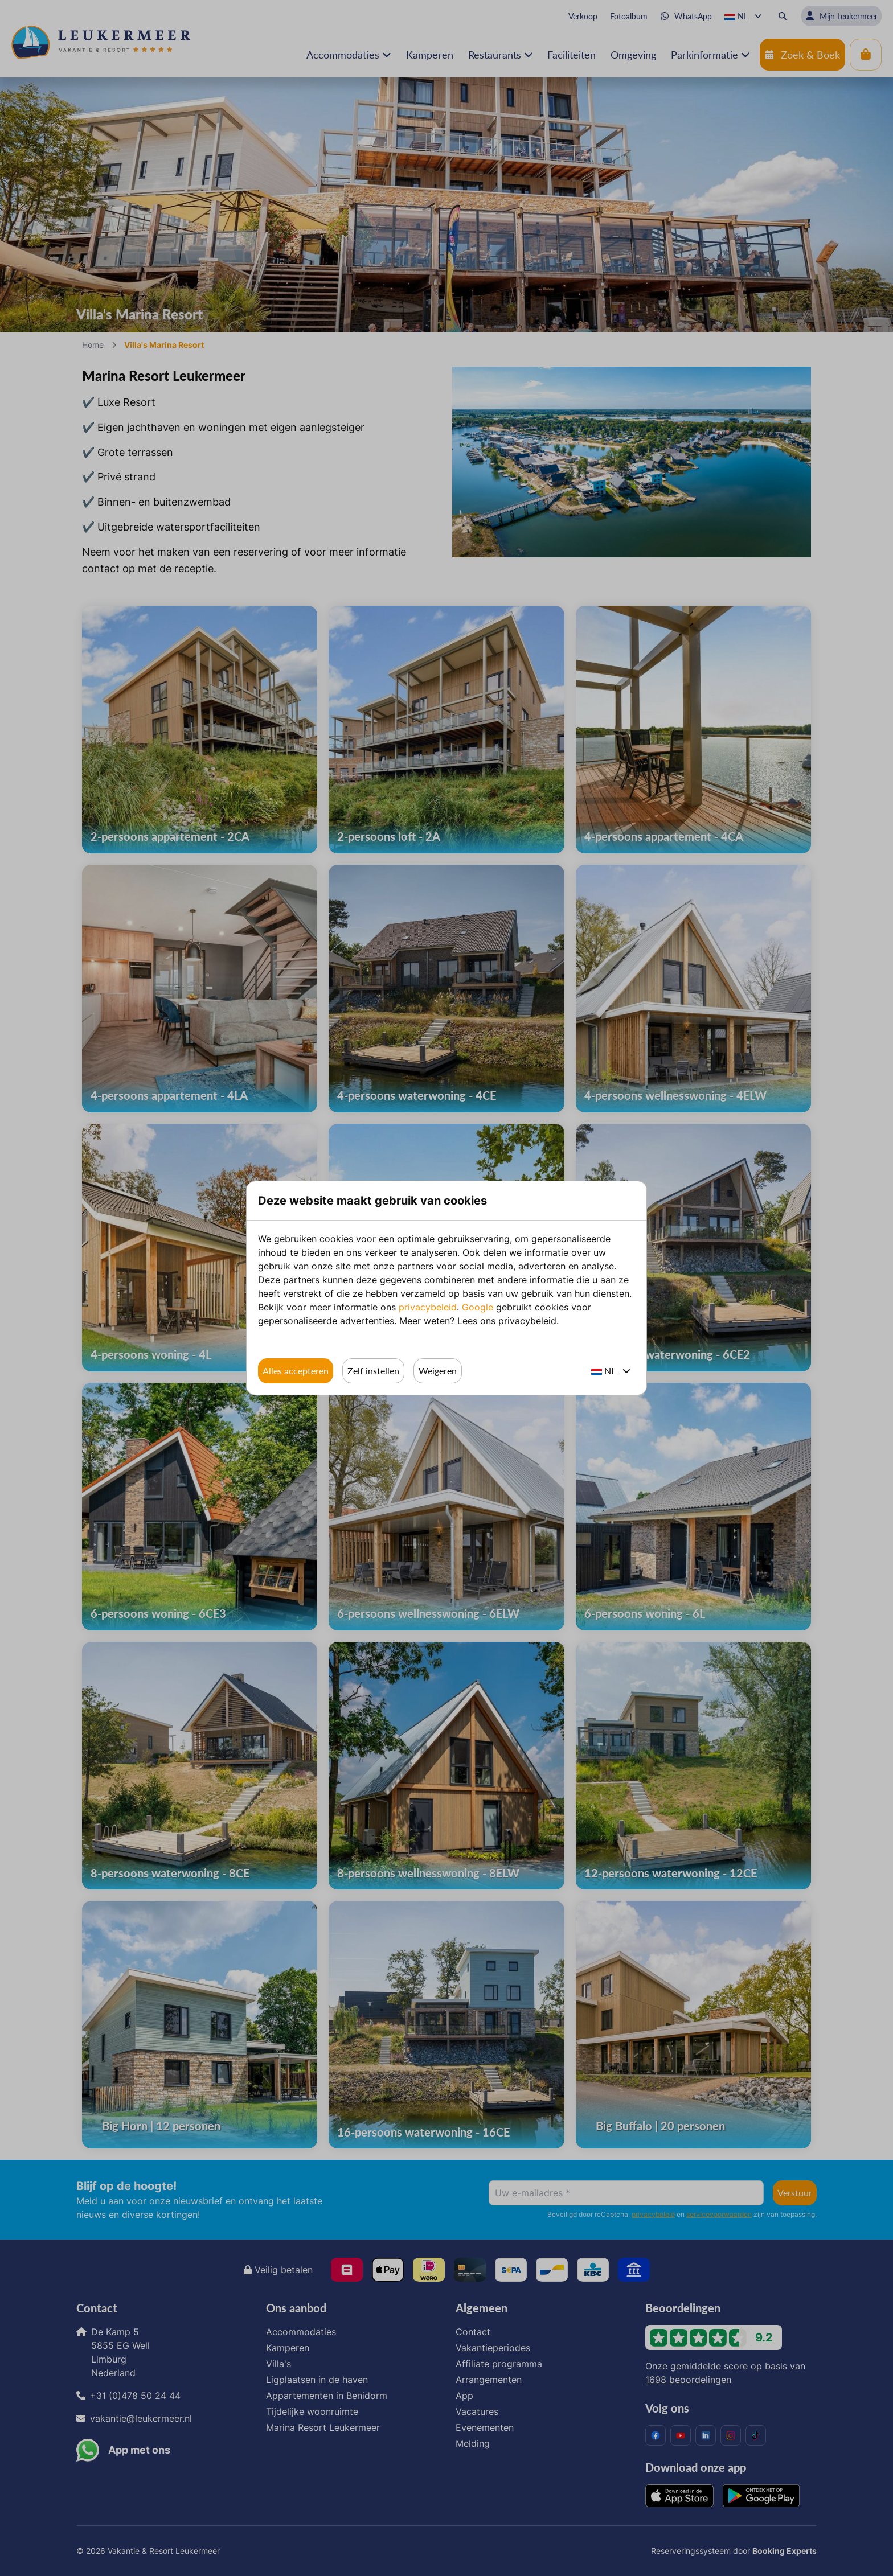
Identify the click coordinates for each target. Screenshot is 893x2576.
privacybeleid (428, 1307)
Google (477, 1307)
